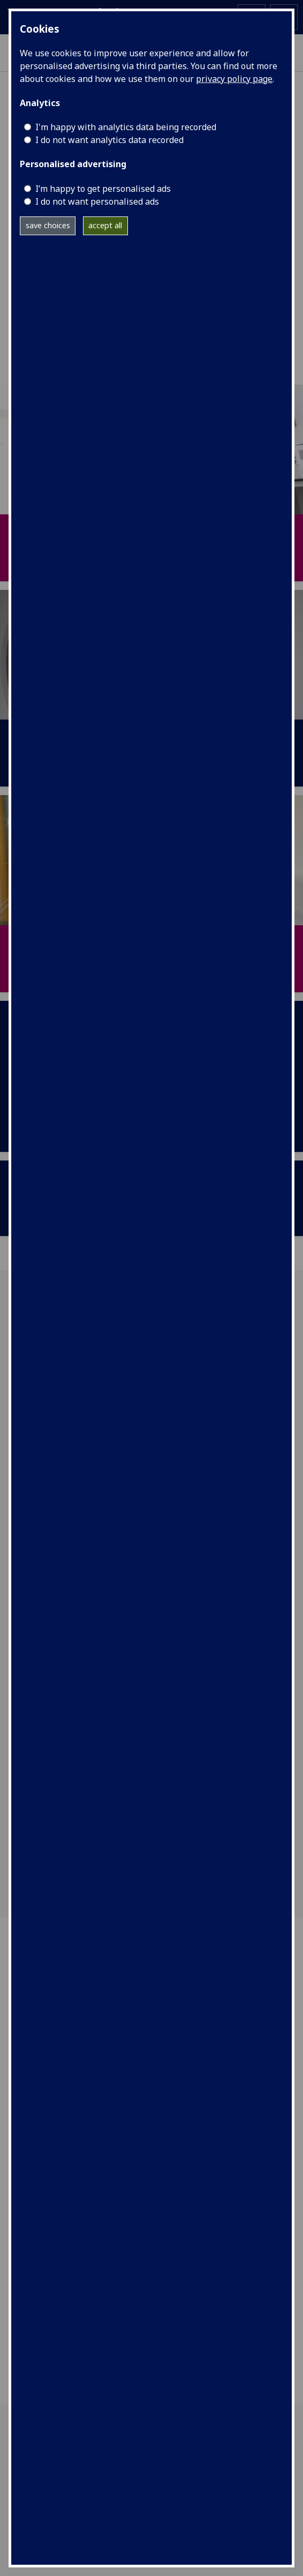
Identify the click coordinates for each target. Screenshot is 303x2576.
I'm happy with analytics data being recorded (125, 127)
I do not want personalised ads (97, 201)
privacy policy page (234, 79)
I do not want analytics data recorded (109, 140)
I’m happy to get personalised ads (103, 188)
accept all (105, 225)
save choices (48, 225)
